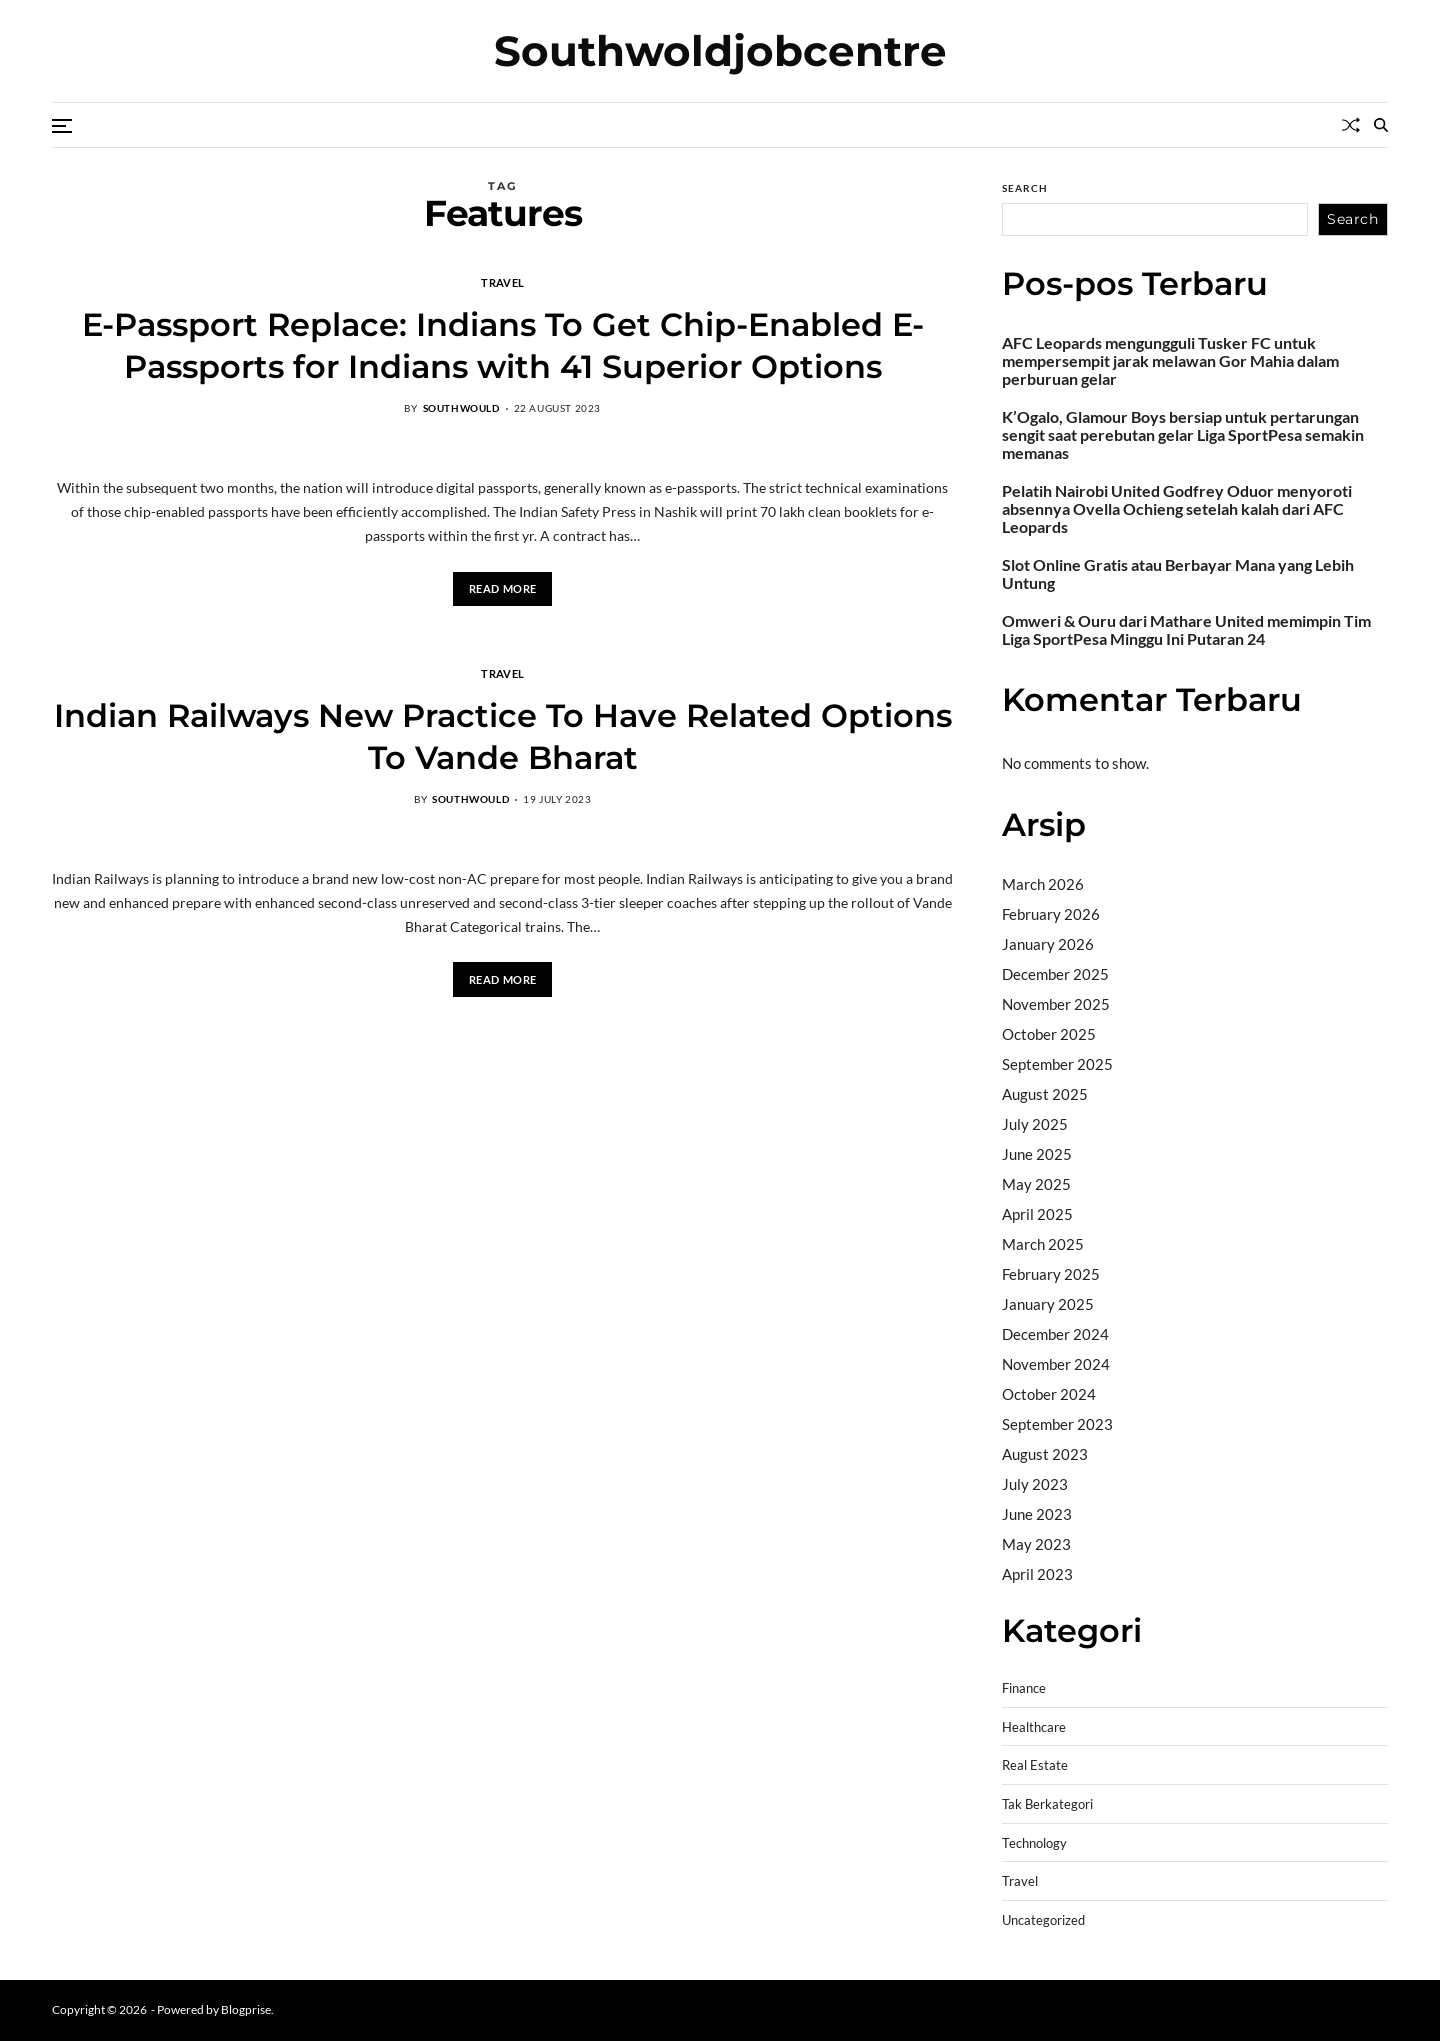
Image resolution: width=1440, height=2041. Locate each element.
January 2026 (1048, 944)
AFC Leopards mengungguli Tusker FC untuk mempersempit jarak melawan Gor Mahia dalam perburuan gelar (1170, 361)
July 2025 (1035, 1124)
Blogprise (246, 2009)
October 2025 (1049, 1034)
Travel (502, 282)
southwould (461, 408)
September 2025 (1057, 1064)
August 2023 (1045, 1454)
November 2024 (1056, 1364)
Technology (1034, 1843)
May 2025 (1036, 1184)
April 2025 (1037, 1214)
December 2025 (1055, 974)
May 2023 (1036, 1544)
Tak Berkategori (1047, 1804)
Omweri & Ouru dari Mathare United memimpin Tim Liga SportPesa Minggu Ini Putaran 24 (1186, 630)
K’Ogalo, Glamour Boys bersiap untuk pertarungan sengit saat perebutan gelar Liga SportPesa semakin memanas (1183, 435)
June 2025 (1037, 1154)
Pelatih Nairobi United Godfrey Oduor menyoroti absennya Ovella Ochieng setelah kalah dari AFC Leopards (1177, 509)
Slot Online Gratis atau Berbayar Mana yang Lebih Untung (1178, 574)
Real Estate (1035, 1765)
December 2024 (1055, 1334)
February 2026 (1051, 914)
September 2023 (1057, 1424)
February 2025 (1051, 1274)
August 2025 (1045, 1094)
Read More (503, 588)
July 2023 (1035, 1484)
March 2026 (1043, 884)
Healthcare (1034, 1727)
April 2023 (1037, 1574)
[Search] (1381, 125)
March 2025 (1043, 1244)
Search (1025, 188)
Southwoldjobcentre (720, 51)
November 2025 (1056, 1004)
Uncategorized (1043, 1920)
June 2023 (1037, 1514)
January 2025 (1048, 1304)
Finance (1024, 1688)
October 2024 (1049, 1394)
